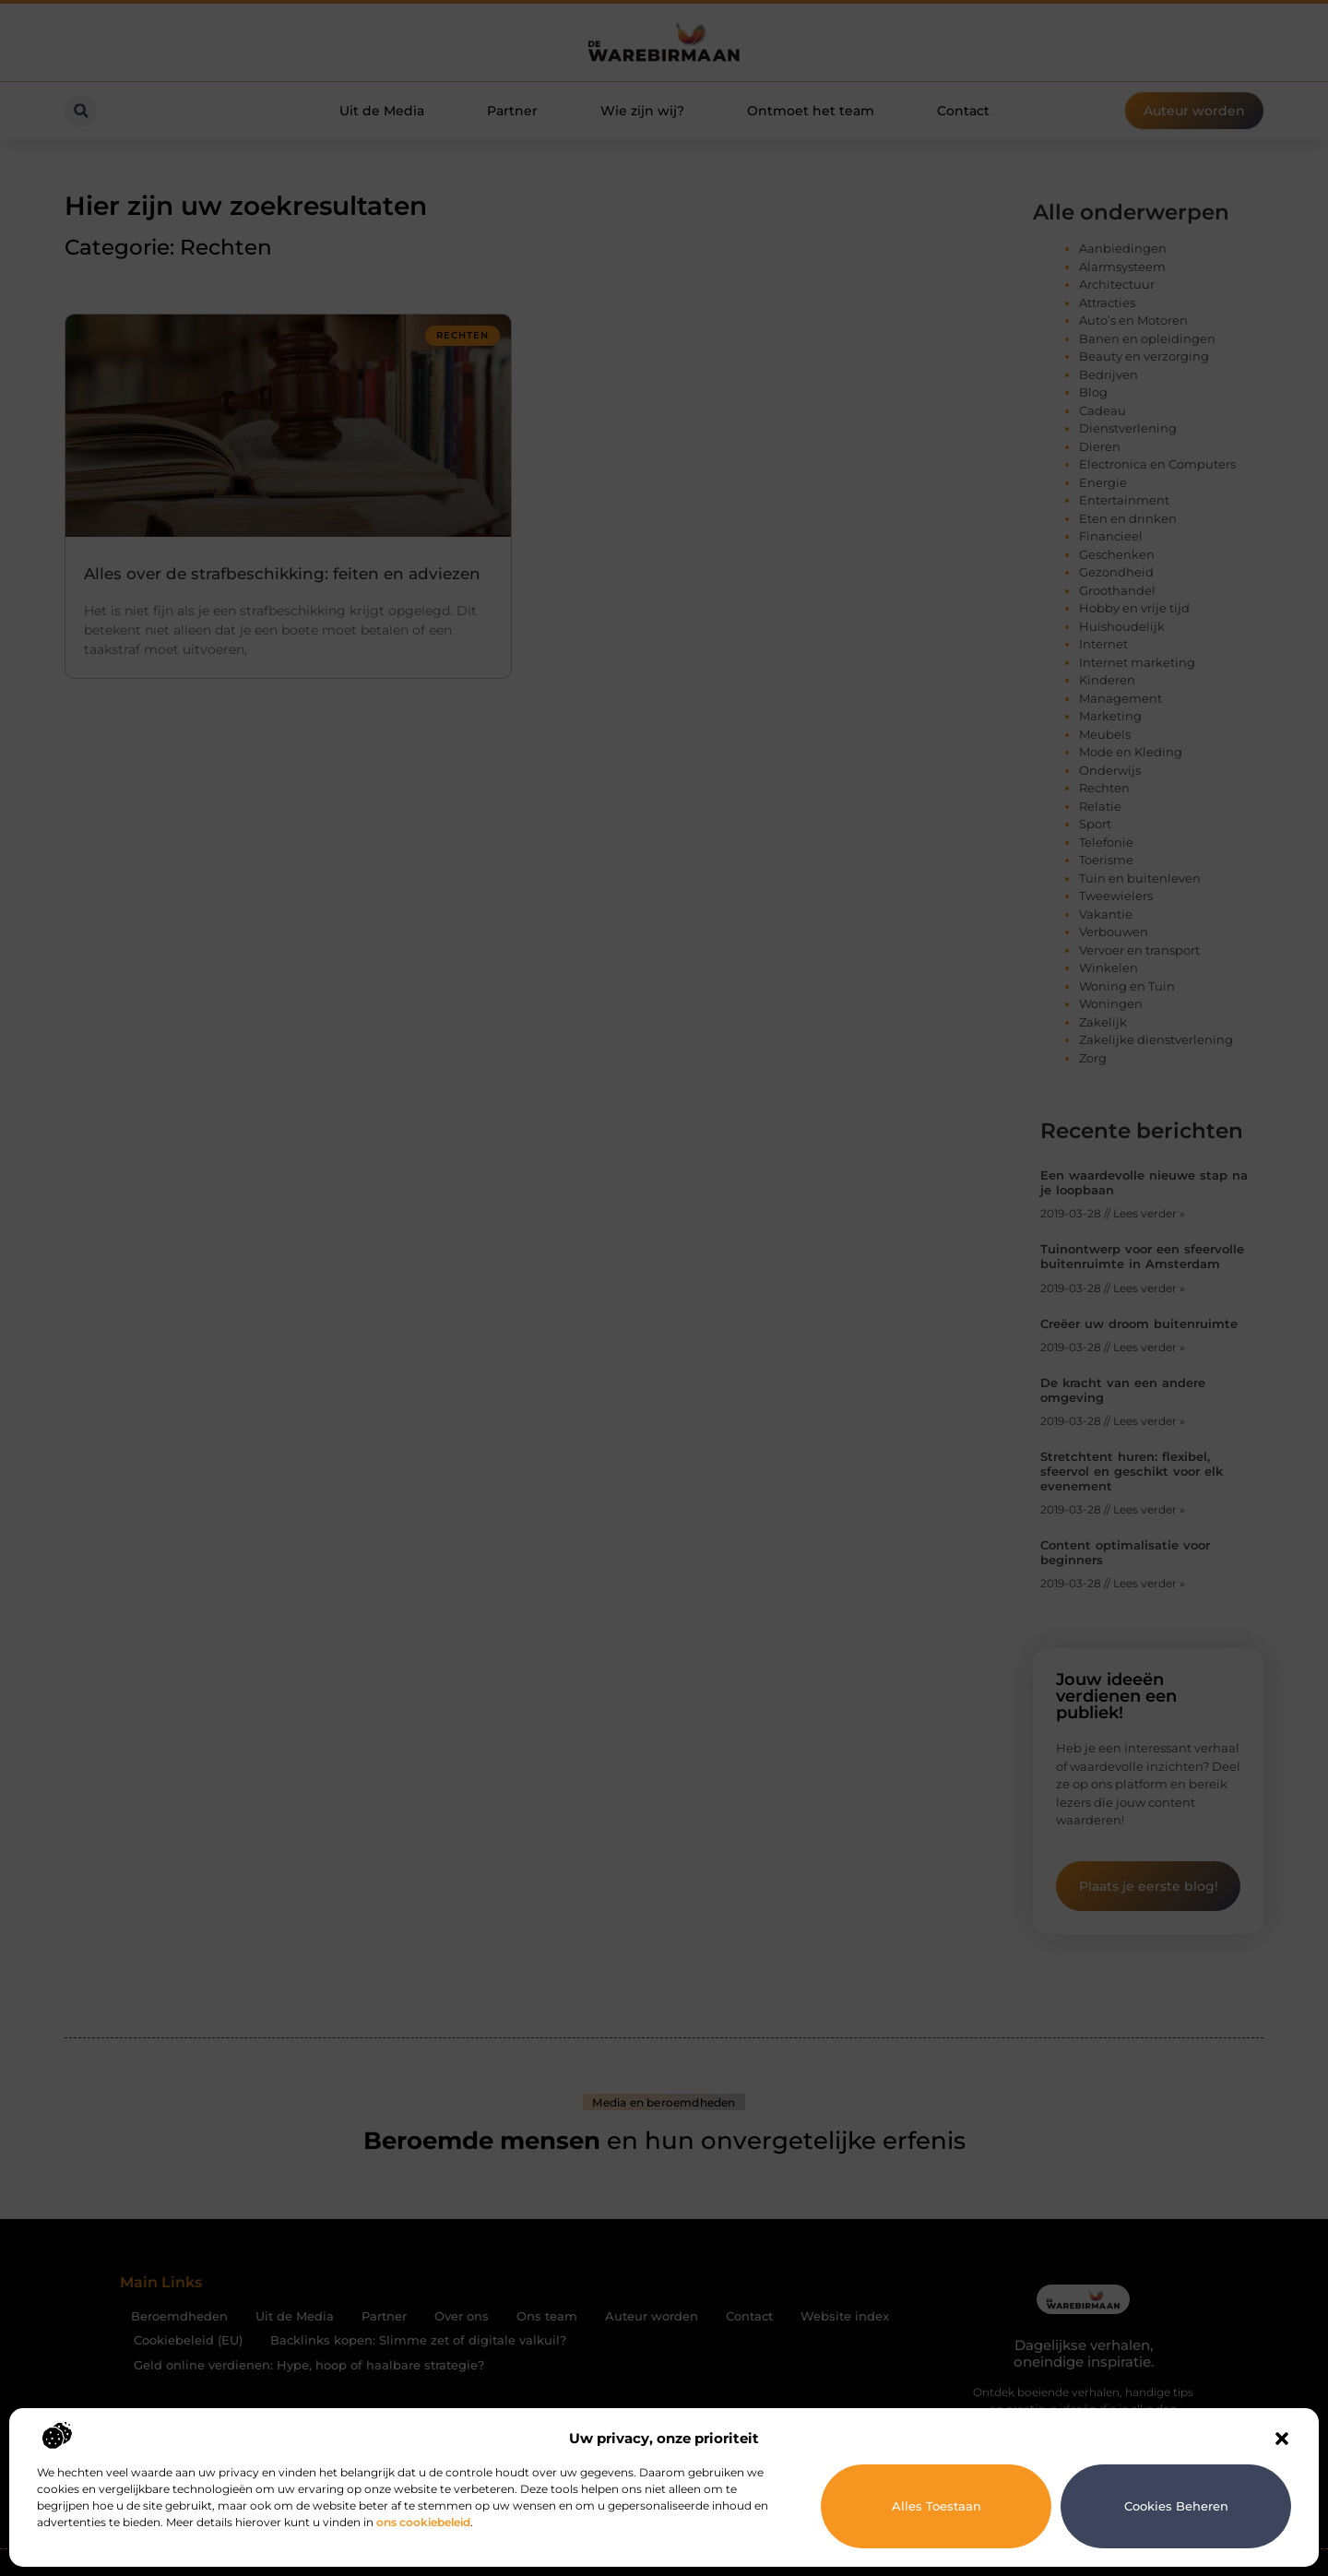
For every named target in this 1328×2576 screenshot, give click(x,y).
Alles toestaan (936, 2506)
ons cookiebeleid (423, 2522)
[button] (1282, 2438)
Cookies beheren (1176, 2506)
